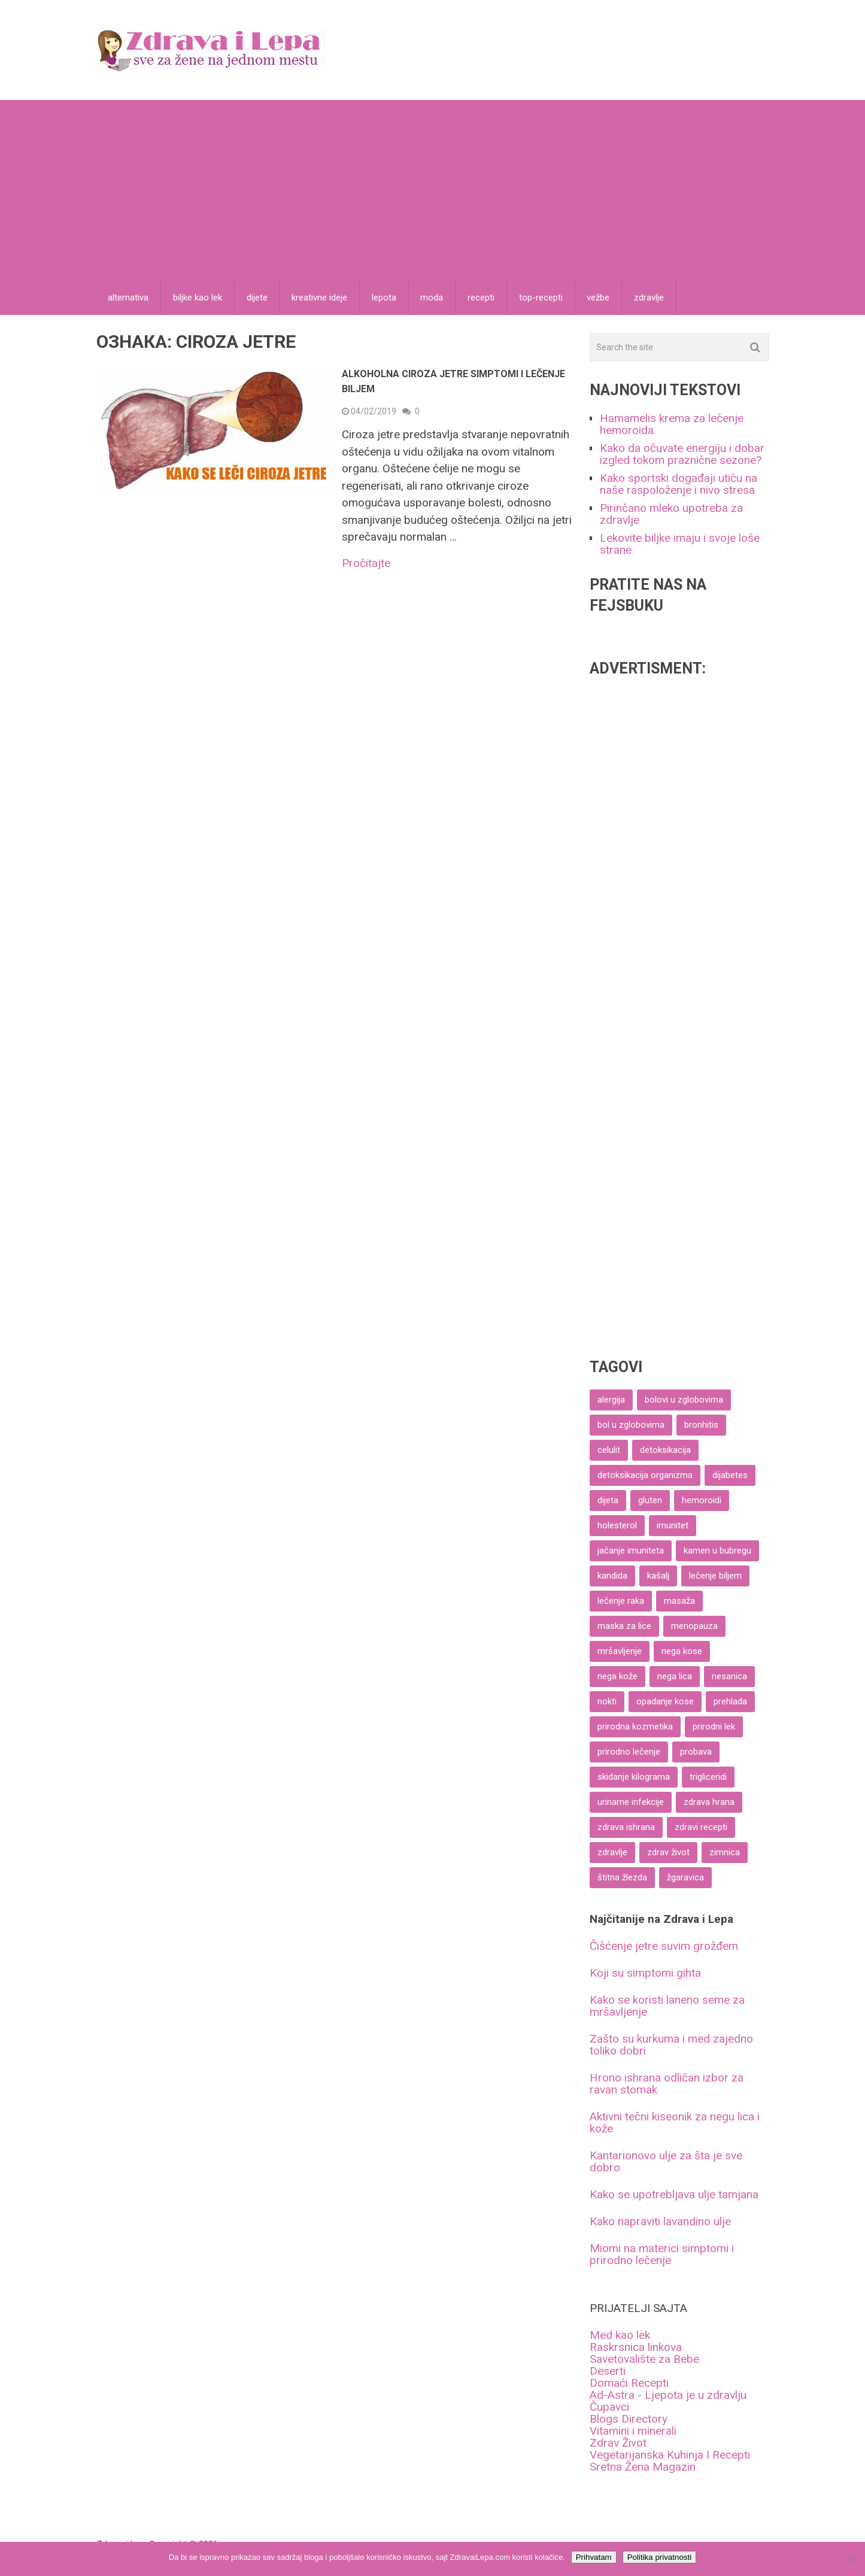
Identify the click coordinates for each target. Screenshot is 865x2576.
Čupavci (609, 2407)
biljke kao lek (198, 297)
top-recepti (542, 297)
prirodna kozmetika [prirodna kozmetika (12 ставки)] (635, 1727)
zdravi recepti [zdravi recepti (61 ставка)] (701, 1827)
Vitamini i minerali (633, 2431)
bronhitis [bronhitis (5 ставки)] (701, 1425)
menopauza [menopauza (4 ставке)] (694, 1626)
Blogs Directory (628, 2419)
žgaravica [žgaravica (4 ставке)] (685, 1878)
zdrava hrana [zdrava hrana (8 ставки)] (709, 1802)
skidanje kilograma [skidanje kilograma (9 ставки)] (633, 1777)
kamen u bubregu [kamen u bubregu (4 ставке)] (717, 1551)
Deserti (608, 2371)
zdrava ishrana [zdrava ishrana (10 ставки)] (626, 1827)
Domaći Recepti (629, 2383)
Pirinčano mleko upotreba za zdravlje (671, 514)
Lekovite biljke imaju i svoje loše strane (680, 544)
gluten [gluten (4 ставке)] (650, 1500)
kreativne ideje (320, 297)
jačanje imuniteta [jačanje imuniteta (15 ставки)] (630, 1551)
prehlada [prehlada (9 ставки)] (730, 1702)
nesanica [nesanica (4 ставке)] (729, 1676)
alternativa (128, 297)
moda (433, 297)
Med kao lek (620, 2336)
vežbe (600, 297)
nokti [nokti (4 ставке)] (607, 1702)
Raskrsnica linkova (636, 2347)
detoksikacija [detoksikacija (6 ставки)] (665, 1450)
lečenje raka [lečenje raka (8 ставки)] (620, 1601)
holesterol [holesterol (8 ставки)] (617, 1526)
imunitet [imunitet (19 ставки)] (672, 1526)
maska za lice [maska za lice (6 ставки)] (624, 1626)
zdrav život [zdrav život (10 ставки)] (668, 1852)
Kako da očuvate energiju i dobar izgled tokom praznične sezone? (682, 455)
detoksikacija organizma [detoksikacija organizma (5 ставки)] (645, 1475)
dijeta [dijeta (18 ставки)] (607, 1500)
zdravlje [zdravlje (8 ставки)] (612, 1852)
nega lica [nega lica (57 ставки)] (674, 1676)
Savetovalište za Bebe (644, 2359)
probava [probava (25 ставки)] (696, 1752)
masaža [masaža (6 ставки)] (679, 1601)
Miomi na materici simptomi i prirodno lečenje (662, 2255)
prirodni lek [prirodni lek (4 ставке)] (714, 1727)
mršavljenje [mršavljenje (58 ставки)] (619, 1651)
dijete (257, 297)
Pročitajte (366, 564)
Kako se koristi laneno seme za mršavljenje (667, 2006)
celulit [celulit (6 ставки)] (608, 1450)
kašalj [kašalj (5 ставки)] (658, 1576)
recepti (482, 297)
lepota (385, 297)
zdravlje (651, 297)
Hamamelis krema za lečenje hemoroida (671, 425)
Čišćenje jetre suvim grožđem (664, 1946)
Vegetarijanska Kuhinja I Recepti (670, 2455)
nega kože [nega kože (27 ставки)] (617, 1676)
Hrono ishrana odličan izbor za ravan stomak (666, 2084)
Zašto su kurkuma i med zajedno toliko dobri (671, 2045)
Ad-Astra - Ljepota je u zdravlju (668, 2395)
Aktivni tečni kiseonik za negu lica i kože (675, 2123)
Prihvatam (594, 2557)
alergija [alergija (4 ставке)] (611, 1400)
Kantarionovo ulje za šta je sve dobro (666, 2162)
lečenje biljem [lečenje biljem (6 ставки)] (715, 1576)
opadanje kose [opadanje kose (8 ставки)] (665, 1702)
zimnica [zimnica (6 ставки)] (724, 1852)
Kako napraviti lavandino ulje (660, 2222)
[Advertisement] (432, 190)
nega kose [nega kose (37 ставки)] (681, 1651)
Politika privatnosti (659, 2557)
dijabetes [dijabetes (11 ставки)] (730, 1475)
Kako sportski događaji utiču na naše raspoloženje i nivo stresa (678, 484)
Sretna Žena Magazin (643, 2467)
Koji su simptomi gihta (645, 1973)
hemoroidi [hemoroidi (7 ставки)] (701, 1500)
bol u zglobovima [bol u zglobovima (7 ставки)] (630, 1425)
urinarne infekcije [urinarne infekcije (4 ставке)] (630, 1802)
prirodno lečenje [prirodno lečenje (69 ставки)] (628, 1752)
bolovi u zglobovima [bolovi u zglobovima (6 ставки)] (684, 1400)
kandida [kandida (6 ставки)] (612, 1576)
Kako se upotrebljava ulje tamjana (674, 2195)
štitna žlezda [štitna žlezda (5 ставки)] (622, 1878)
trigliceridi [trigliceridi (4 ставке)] (708, 1777)
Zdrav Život (618, 2443)
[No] (850, 2559)
